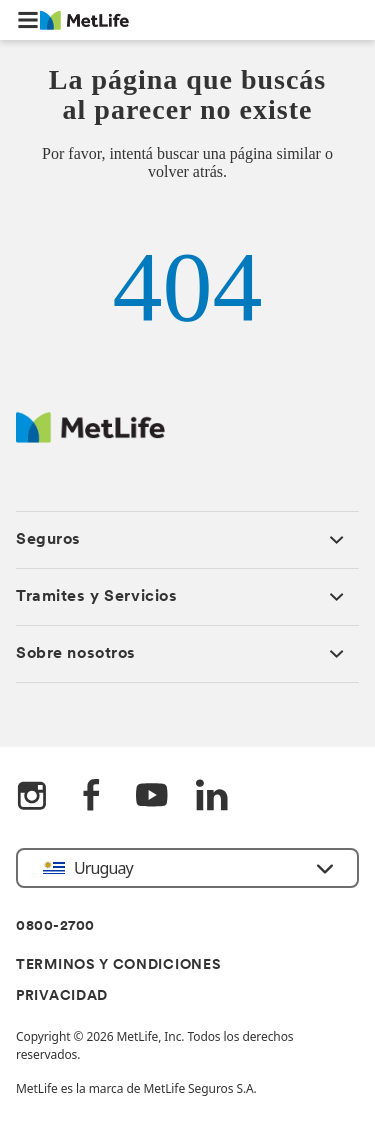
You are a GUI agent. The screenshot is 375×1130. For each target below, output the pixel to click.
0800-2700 (55, 926)
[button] (28, 20)
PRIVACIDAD (62, 996)
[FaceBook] (92, 797)
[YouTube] (152, 797)
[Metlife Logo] (90, 437)
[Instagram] (32, 797)
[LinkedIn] (212, 797)
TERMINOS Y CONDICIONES (118, 965)
